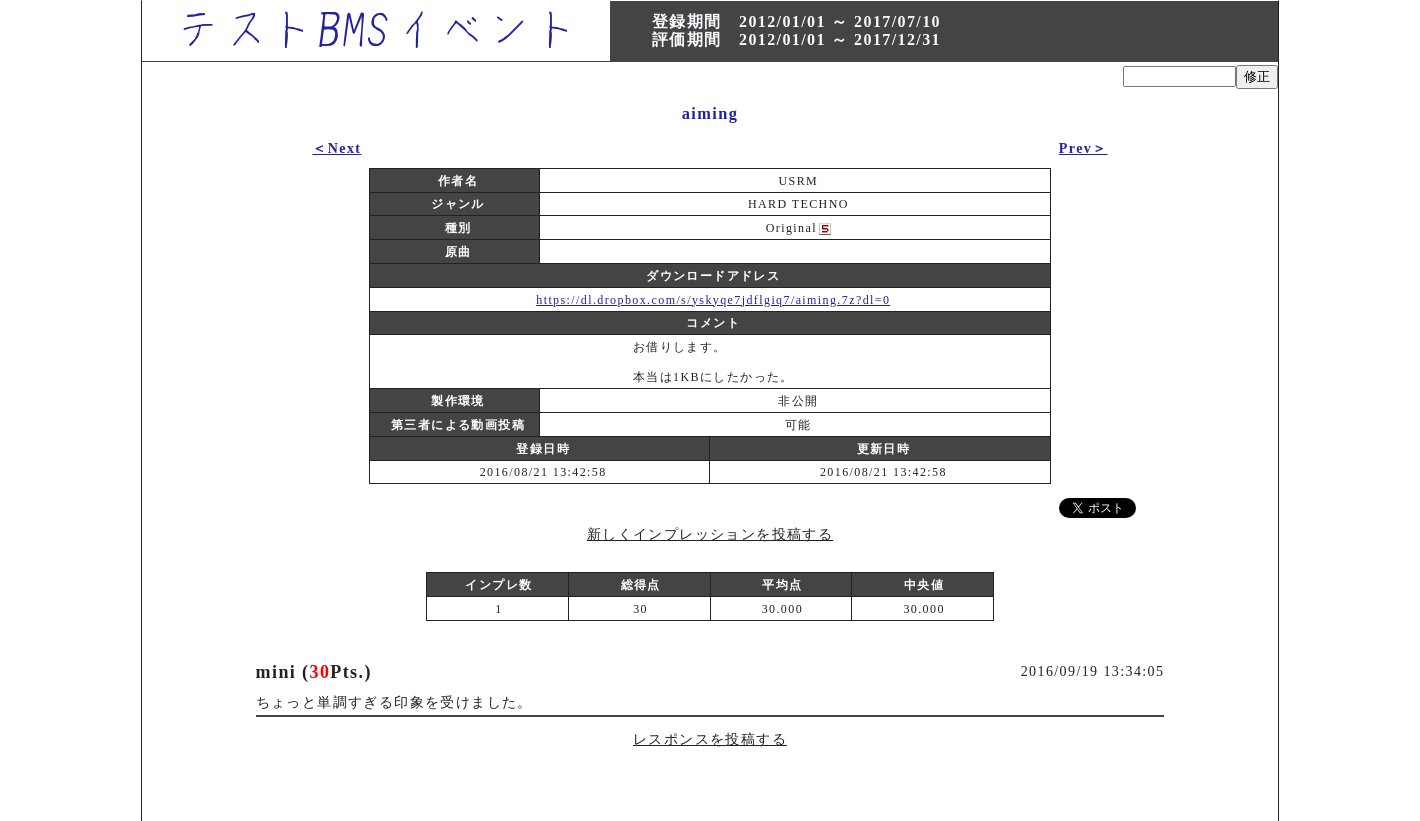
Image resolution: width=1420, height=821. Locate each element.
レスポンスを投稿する (710, 739)
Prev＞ (1083, 148)
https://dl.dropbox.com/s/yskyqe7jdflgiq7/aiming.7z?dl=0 (713, 300)
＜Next (336, 148)
